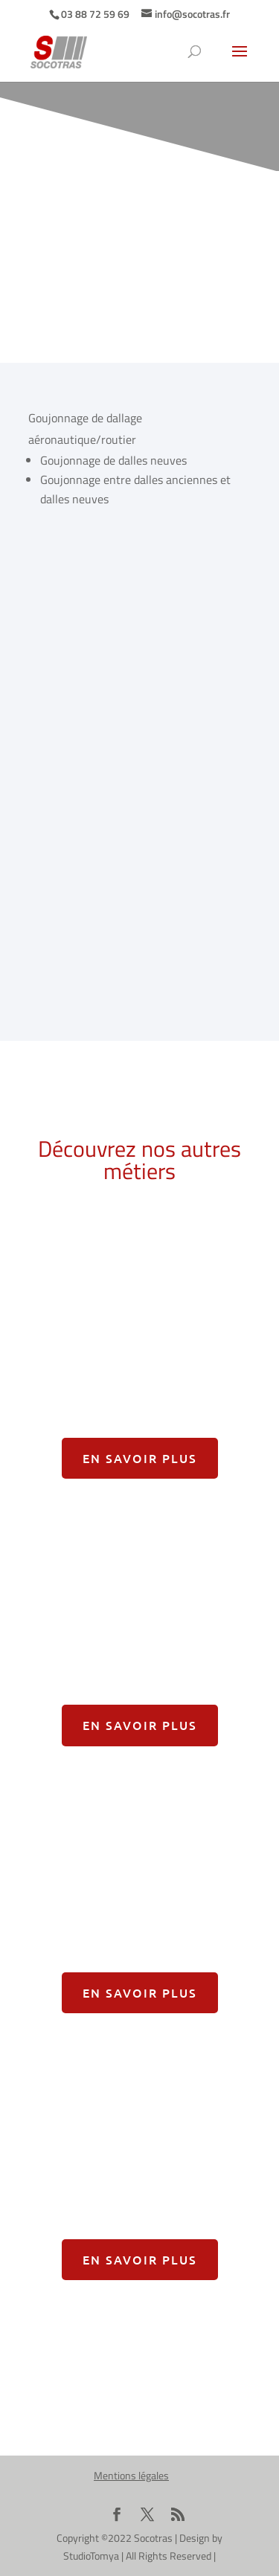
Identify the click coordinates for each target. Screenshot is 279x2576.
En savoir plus (140, 1458)
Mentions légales (131, 2475)
